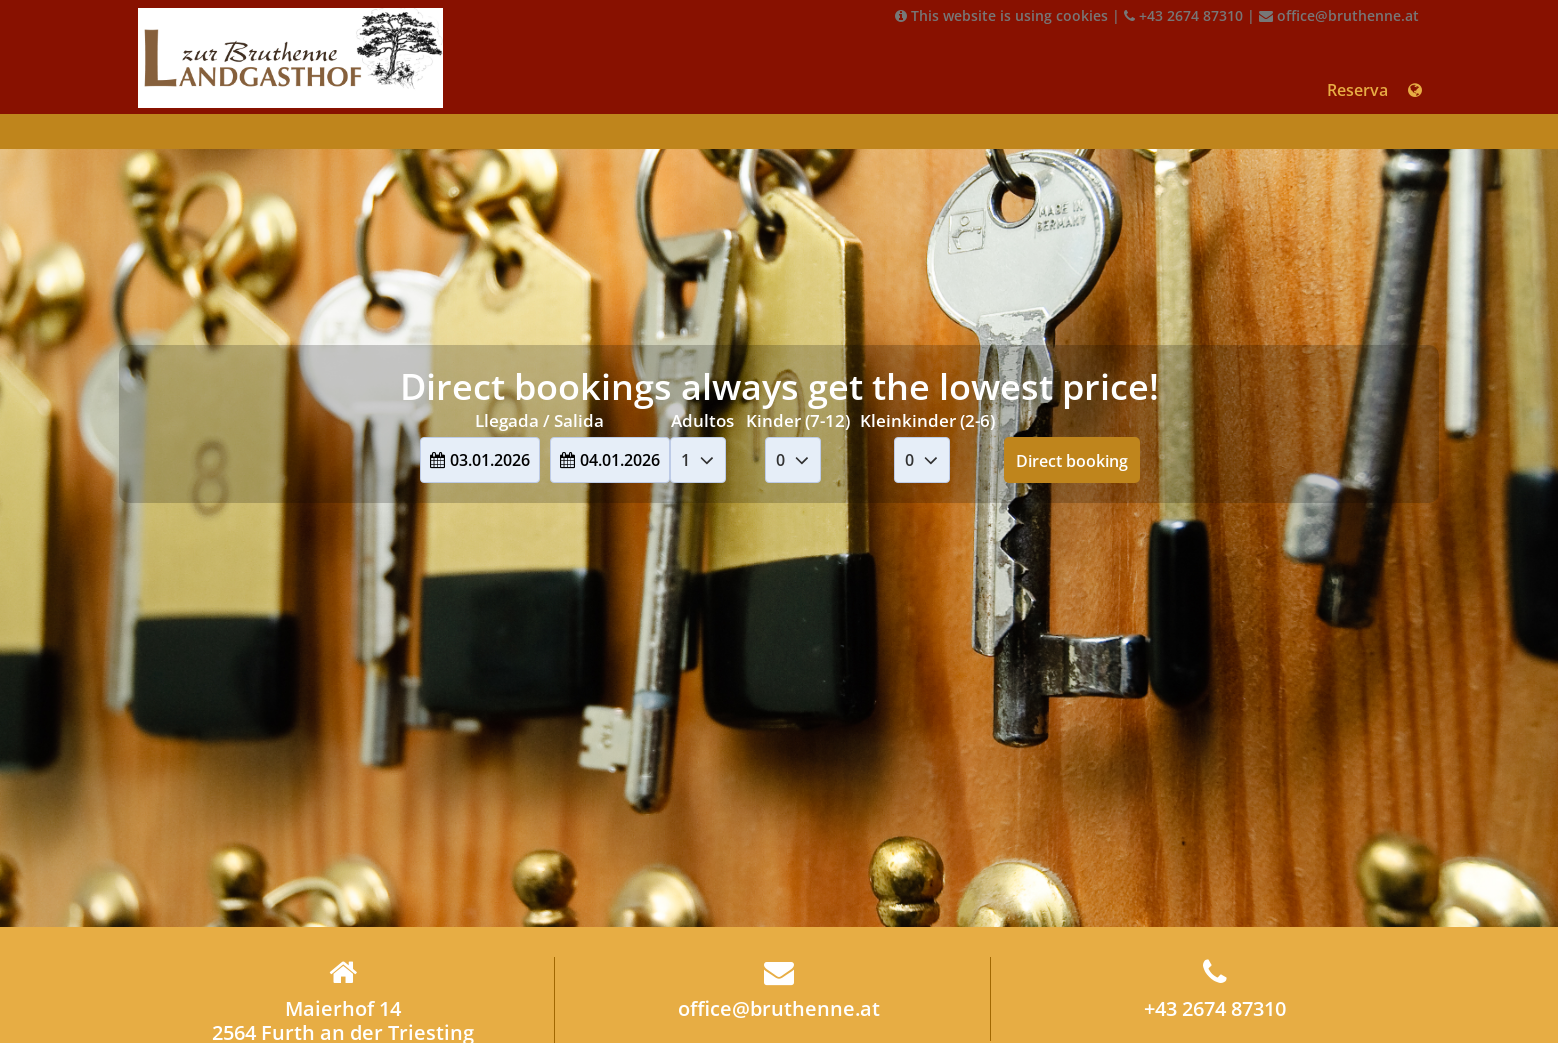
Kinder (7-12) (798, 420)
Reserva (1357, 90)
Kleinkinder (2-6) (927, 420)
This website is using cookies (1001, 15)
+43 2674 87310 (1183, 15)
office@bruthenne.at (1339, 15)
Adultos (702, 420)
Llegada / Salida (539, 420)
